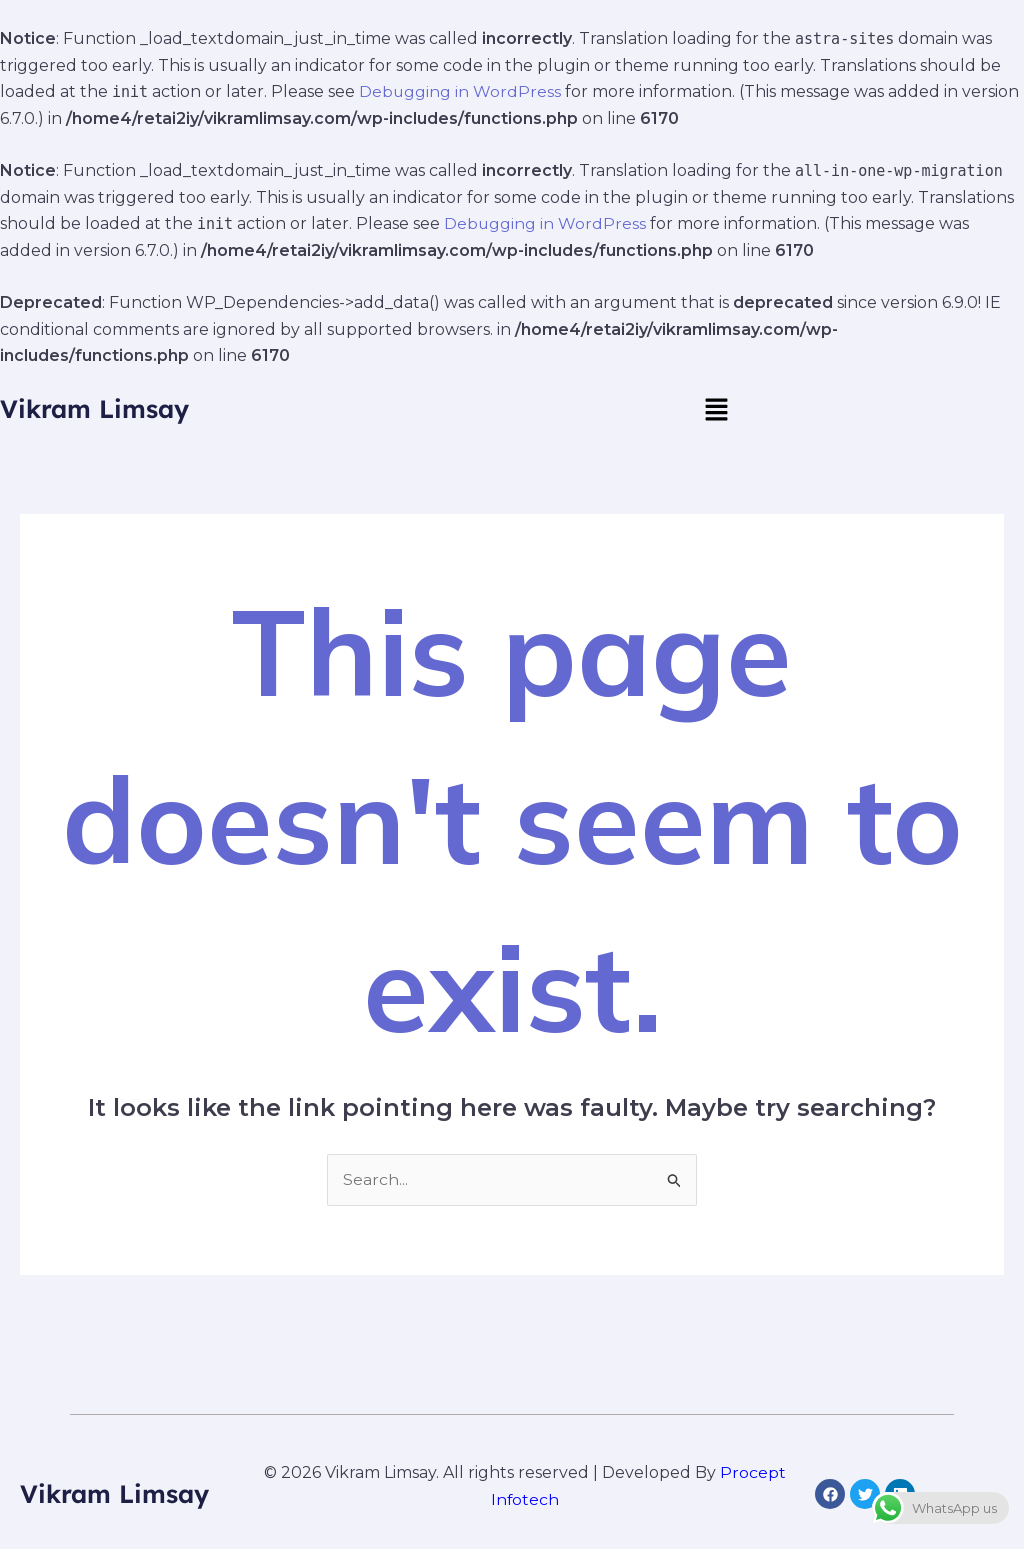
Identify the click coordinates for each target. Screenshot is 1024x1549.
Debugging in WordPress (460, 91)
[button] (716, 409)
